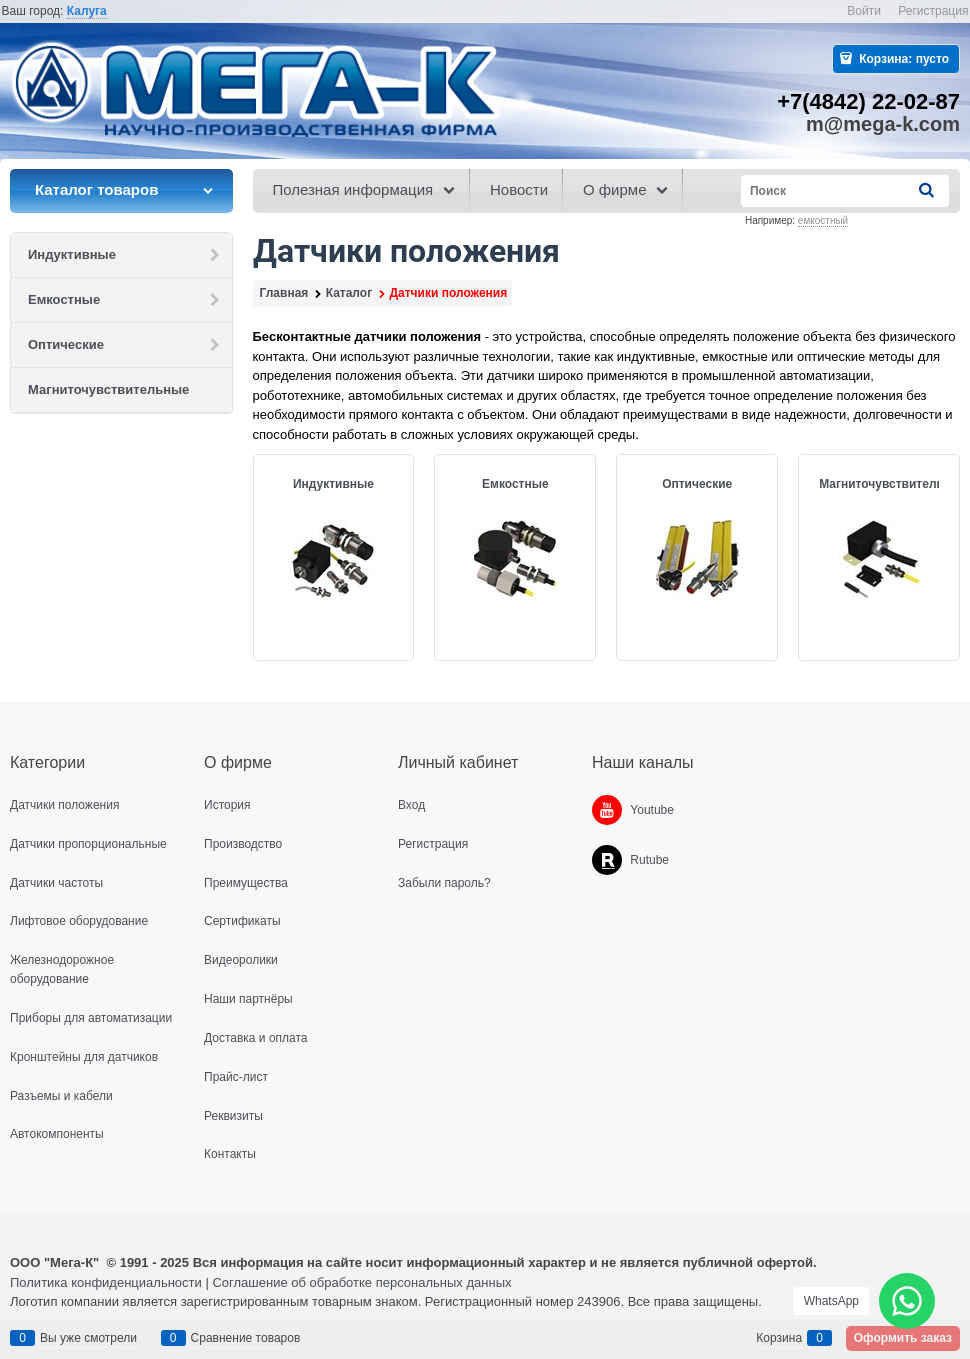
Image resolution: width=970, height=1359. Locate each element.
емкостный (823, 220)
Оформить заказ (903, 1338)
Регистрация (933, 11)
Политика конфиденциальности (106, 1282)
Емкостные (515, 484)
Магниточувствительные (893, 484)
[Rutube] (607, 860)
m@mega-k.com (883, 124)
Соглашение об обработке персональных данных (361, 1282)
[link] (87, 11)
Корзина (779, 1338)
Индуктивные (333, 484)
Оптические (697, 484)
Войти (864, 11)
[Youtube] (607, 810)
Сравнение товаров (246, 1338)
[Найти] (928, 190)
